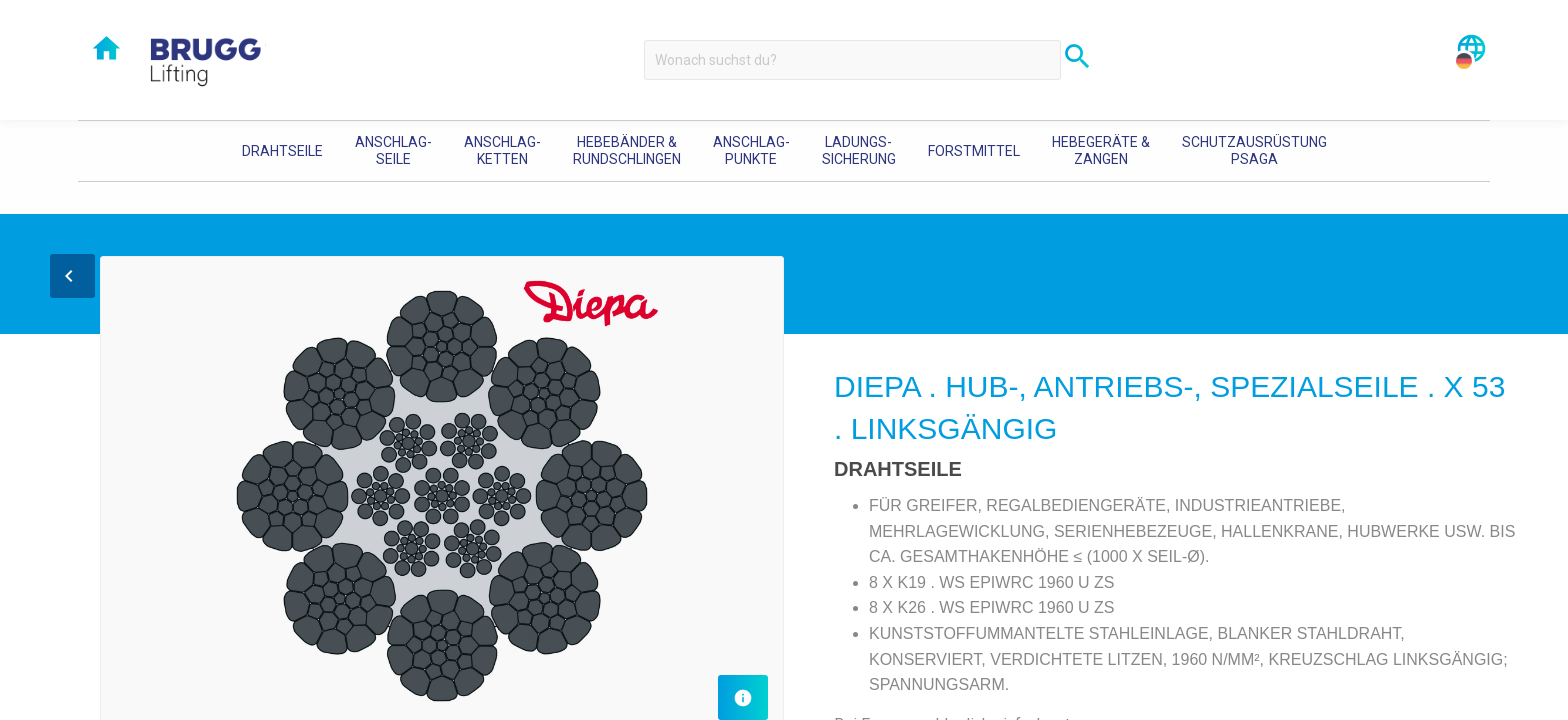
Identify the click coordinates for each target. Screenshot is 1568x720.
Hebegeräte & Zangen (1101, 150)
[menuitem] (282, 151)
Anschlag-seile (393, 150)
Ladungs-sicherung (859, 150)
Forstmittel (974, 151)
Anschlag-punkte (751, 150)
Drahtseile (282, 151)
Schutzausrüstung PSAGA (1254, 150)
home (106, 48)
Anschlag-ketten (502, 150)
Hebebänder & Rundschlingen (627, 150)
